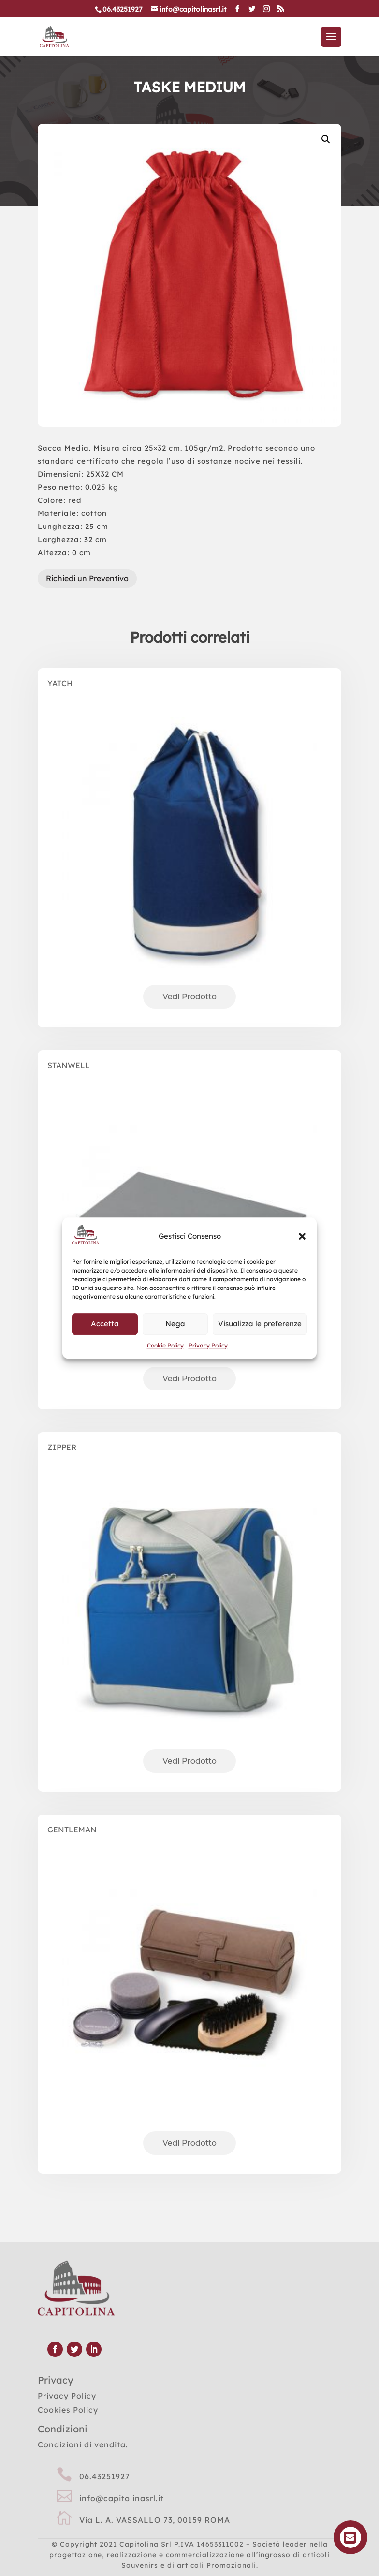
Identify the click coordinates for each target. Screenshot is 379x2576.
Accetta (105, 1323)
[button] (302, 1236)
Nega (175, 1323)
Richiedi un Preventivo (87, 578)
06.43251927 (104, 2476)
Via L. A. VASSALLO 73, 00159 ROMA (154, 2520)
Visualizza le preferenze (260, 1323)
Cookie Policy (165, 1345)
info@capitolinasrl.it (121, 2498)
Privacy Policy (208, 1345)
